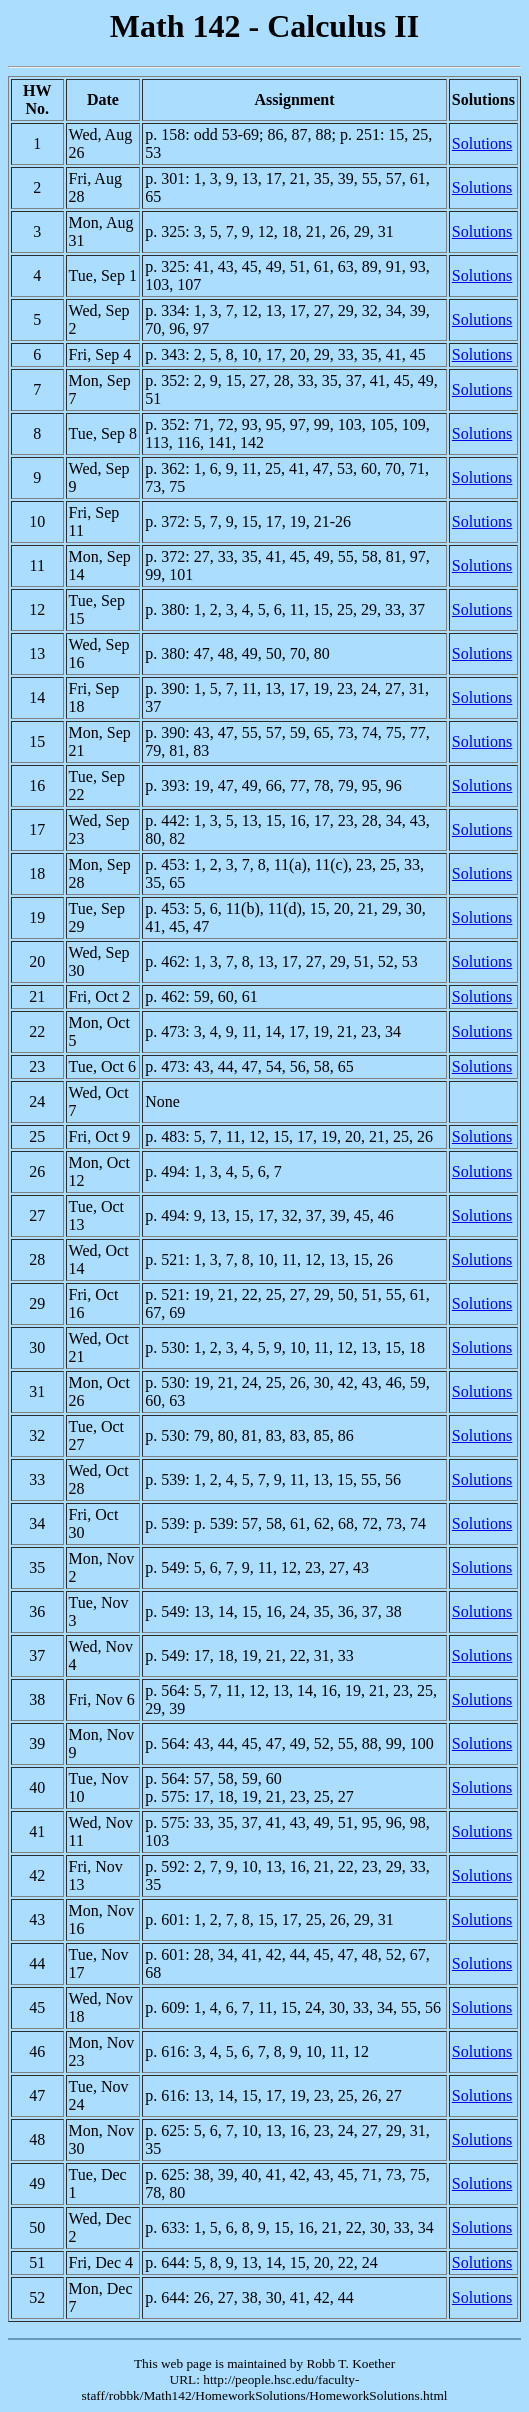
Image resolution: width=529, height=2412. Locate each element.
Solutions (482, 143)
